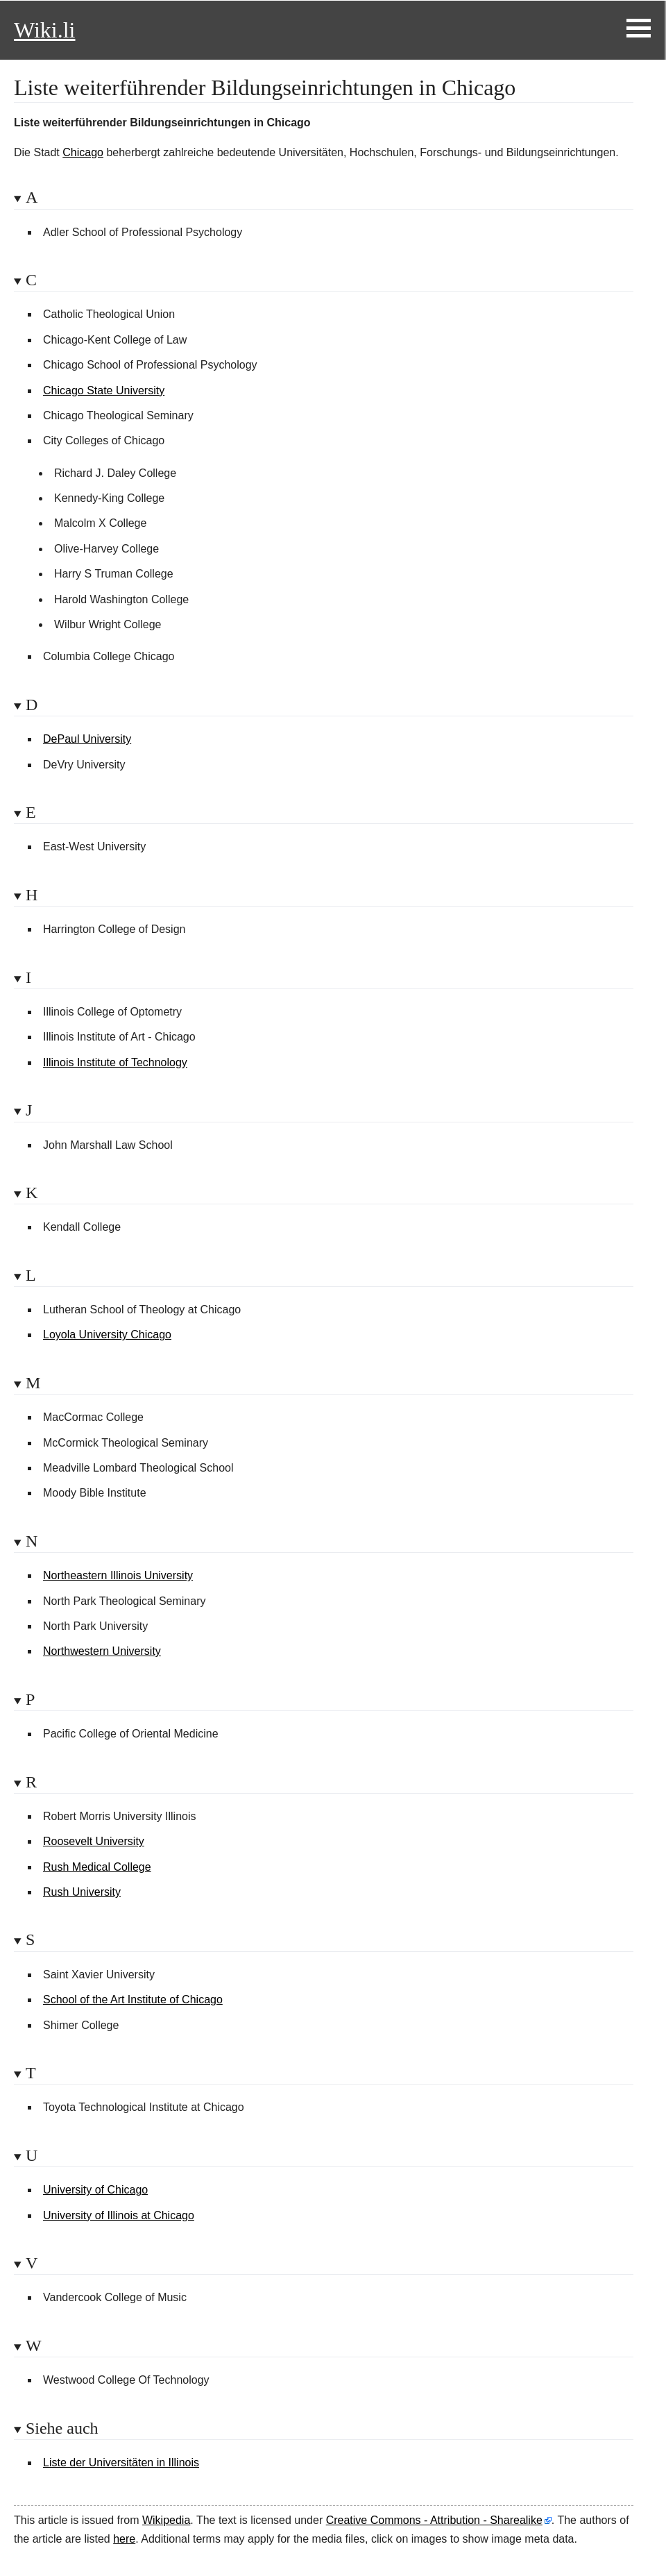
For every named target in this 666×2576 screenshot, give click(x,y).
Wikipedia (166, 2520)
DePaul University (87, 739)
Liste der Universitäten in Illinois (121, 2462)
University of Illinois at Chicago (118, 2215)
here (124, 2539)
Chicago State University (103, 390)
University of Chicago (95, 2190)
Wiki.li (44, 29)
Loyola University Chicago (107, 1334)
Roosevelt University (93, 1841)
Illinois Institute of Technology (115, 1062)
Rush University (82, 1892)
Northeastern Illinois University (118, 1575)
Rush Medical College (97, 1867)
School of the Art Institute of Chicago (133, 1999)
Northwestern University (102, 1651)
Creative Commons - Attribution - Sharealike (434, 2520)
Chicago (82, 152)
